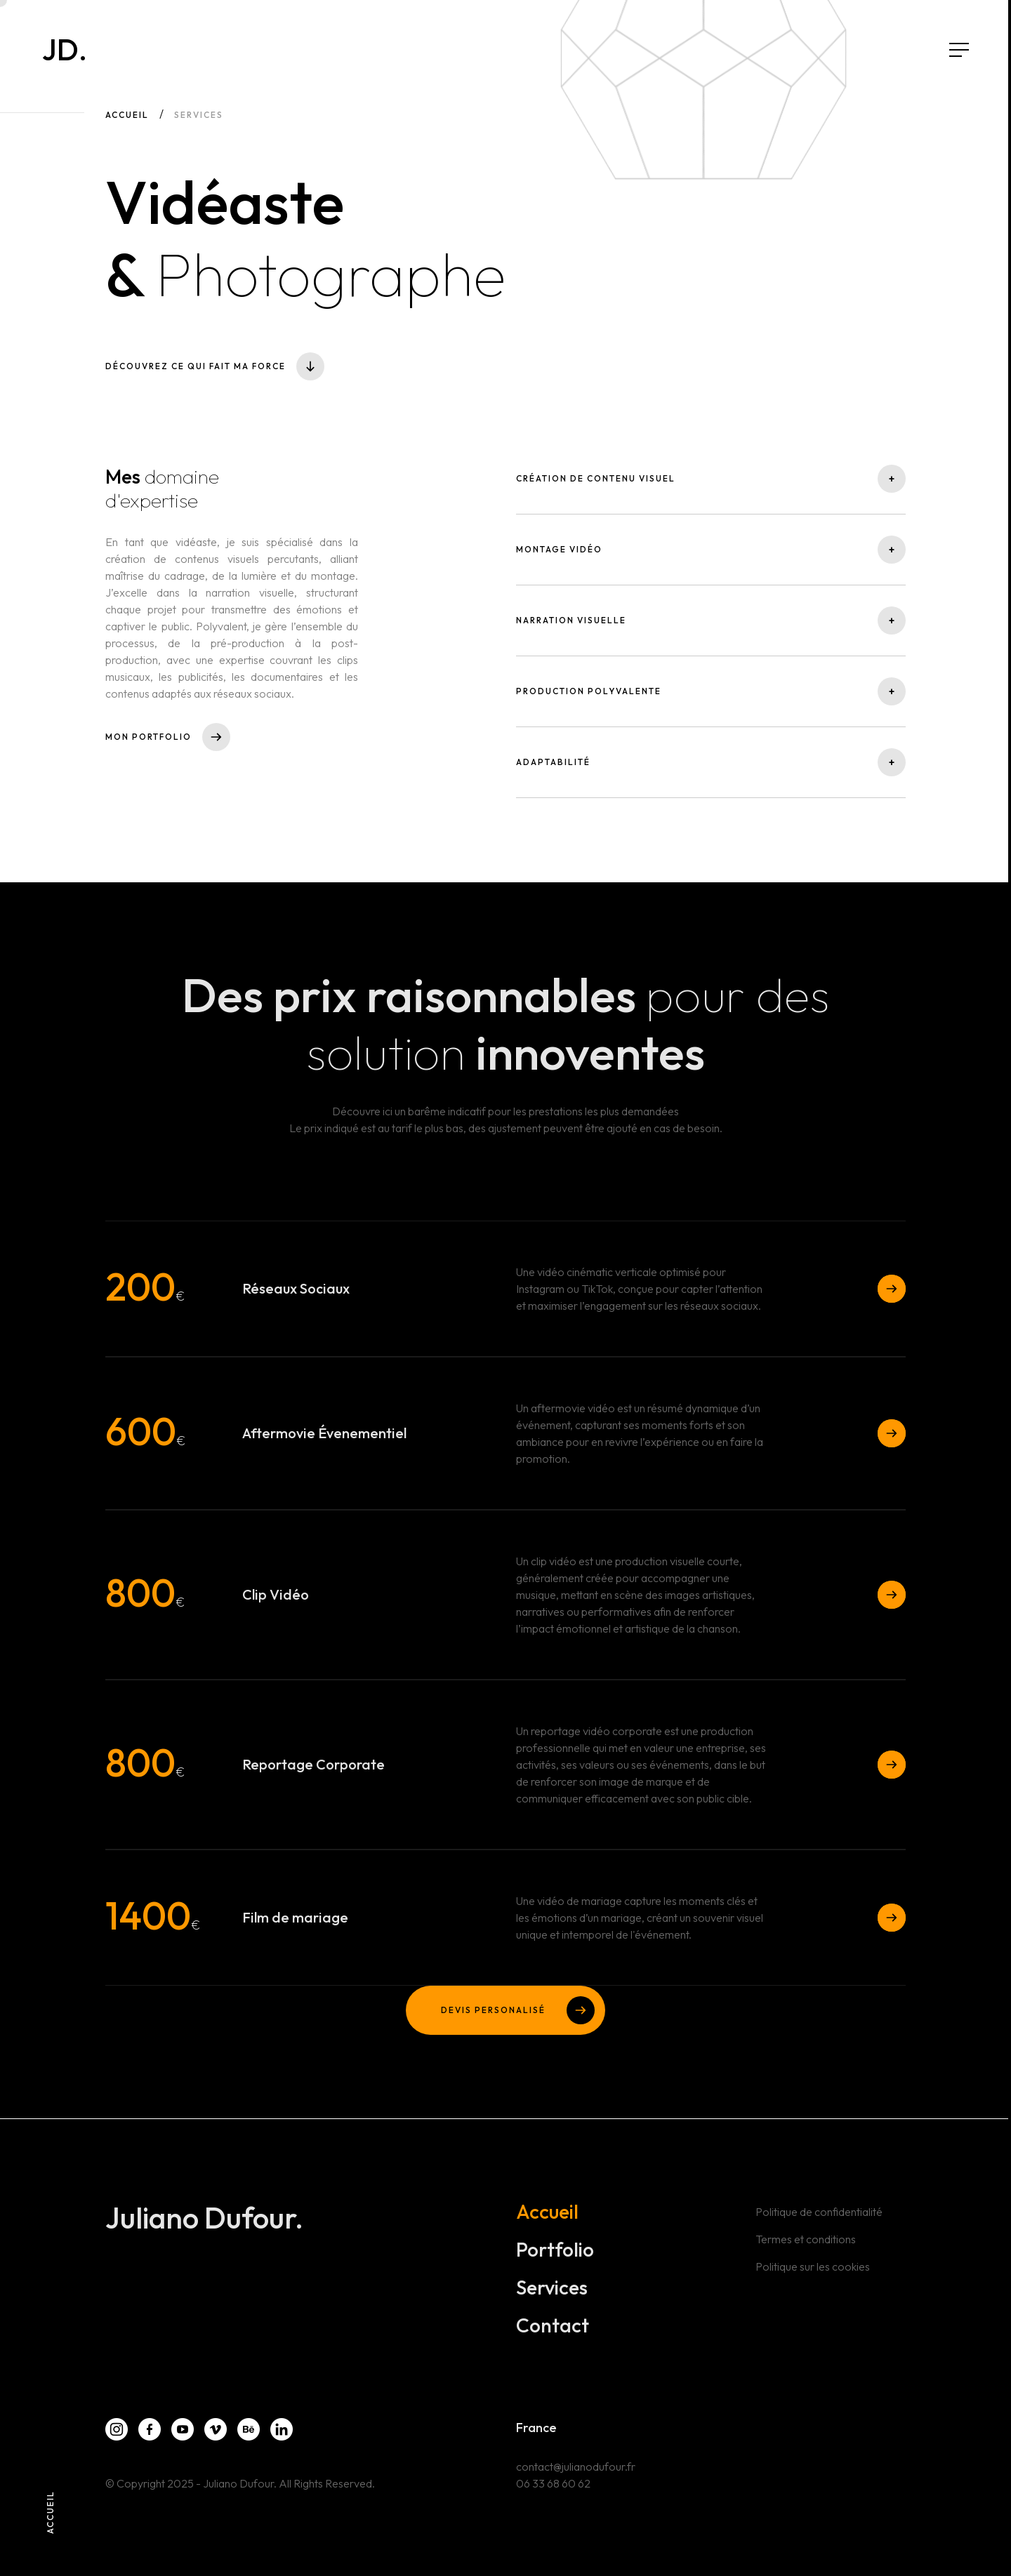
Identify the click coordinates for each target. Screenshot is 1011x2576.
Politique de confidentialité (819, 2214)
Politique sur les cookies (812, 2269)
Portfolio (555, 2252)
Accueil (127, 114)
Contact (552, 2328)
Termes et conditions (805, 2242)
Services (552, 2290)
